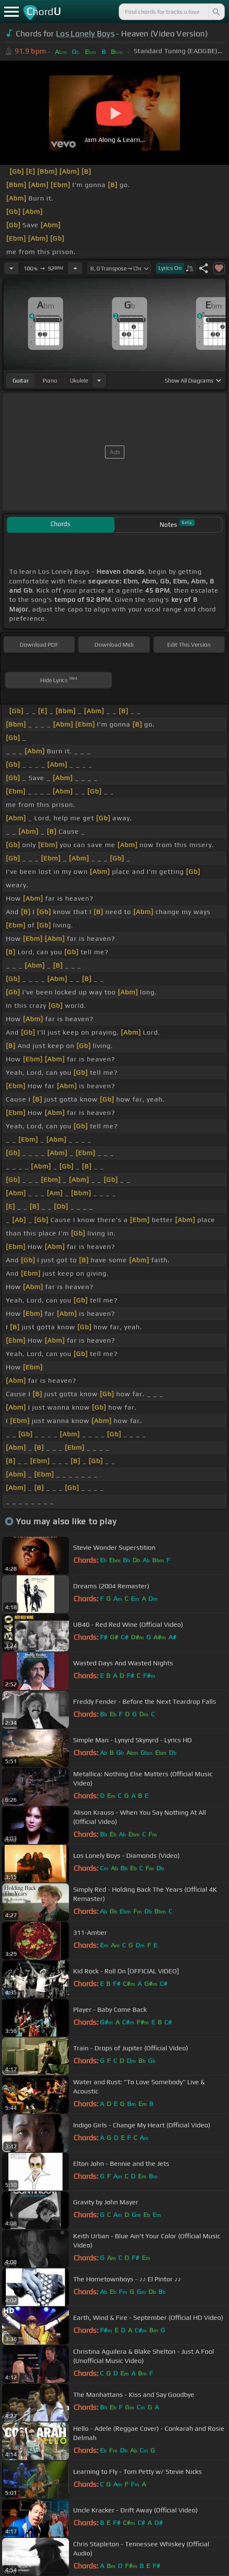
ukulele (79, 380)
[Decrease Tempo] (11, 268)
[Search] (215, 11)
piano (50, 380)
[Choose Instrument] (99, 380)
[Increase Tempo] (75, 268)
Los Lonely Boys (85, 33)
